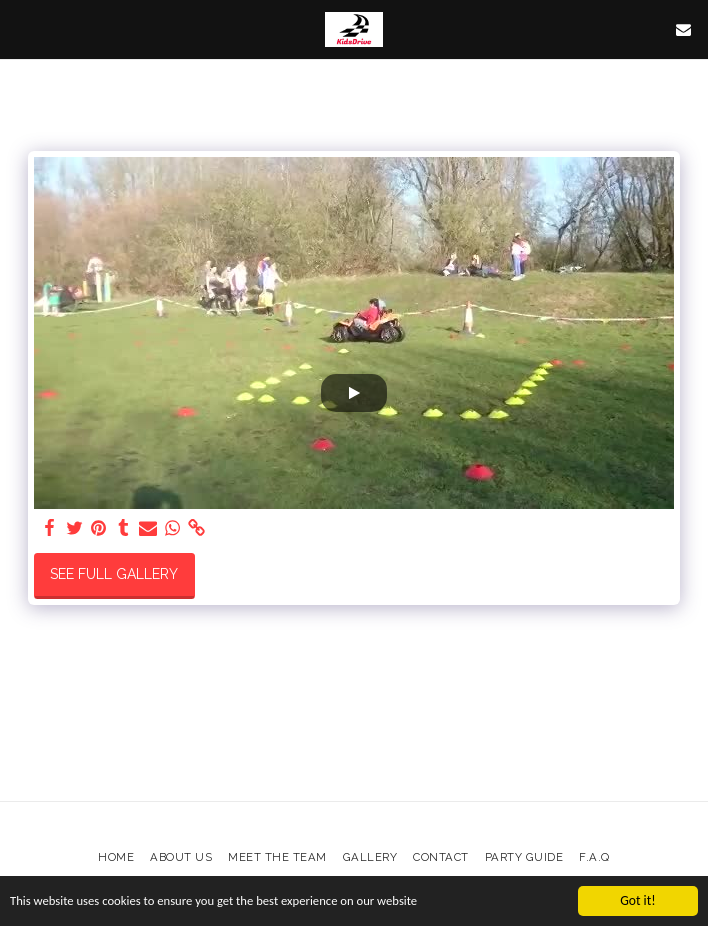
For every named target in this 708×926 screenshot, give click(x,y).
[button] (22, 29)
